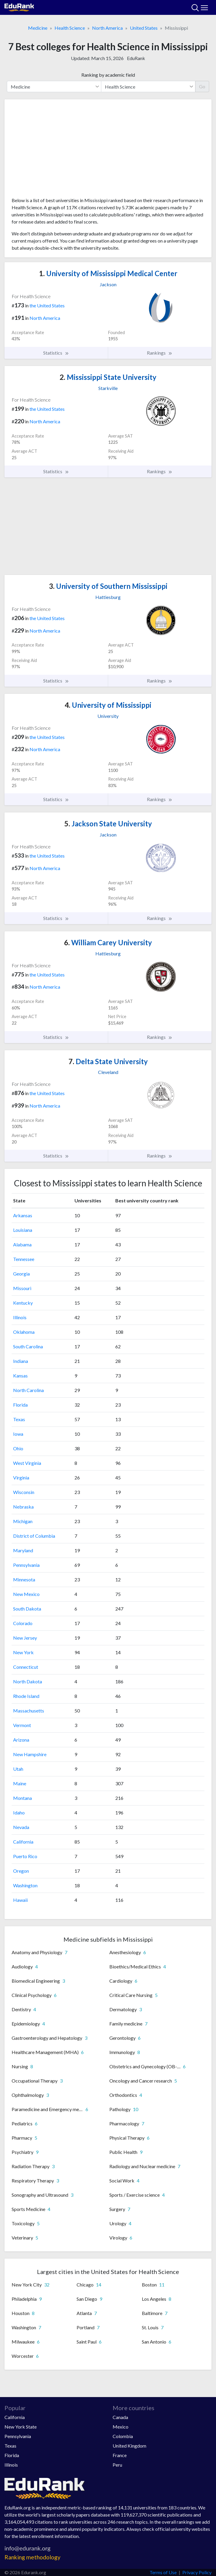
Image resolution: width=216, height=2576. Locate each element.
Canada (120, 2417)
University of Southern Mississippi (108, 586)
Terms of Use (163, 2572)
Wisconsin (23, 1492)
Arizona (21, 1740)
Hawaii (20, 1900)
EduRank (136, 58)
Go (202, 86)
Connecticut (25, 1667)
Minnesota (24, 1579)
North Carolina (28, 1390)
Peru (117, 2465)
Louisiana (22, 1230)
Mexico (120, 2426)
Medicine (37, 28)
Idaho (19, 1812)
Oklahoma (24, 1332)
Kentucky (23, 1303)
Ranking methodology (32, 2557)
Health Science (70, 28)
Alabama (22, 1244)
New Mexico (26, 1594)
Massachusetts (28, 1710)
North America (107, 28)
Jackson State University (108, 823)
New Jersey (25, 1638)
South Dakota (27, 1608)
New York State (20, 2426)
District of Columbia (34, 1536)
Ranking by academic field (108, 75)
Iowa (18, 1434)
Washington (25, 1885)
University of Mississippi (108, 705)
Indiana (20, 1361)
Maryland (23, 1550)
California (23, 1841)
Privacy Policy (197, 2572)
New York (23, 1652)
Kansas (20, 1375)
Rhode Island (26, 1696)
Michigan (22, 1521)
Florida (20, 1404)
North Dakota (27, 1681)
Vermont (22, 1725)
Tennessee (23, 1259)
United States (144, 28)
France (120, 2455)
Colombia (123, 2436)
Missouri (22, 1288)
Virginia (21, 1477)
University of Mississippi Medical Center (108, 273)
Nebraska (23, 1506)
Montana (22, 1798)
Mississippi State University (108, 377)
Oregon (21, 1871)
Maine (19, 1783)
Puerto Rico (25, 1856)
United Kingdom (129, 2445)
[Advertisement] (108, 150)
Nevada (21, 1827)
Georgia (21, 1273)
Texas (19, 1419)
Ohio (18, 1448)
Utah (18, 1769)
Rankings (160, 353)
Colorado (22, 1623)
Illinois (20, 1317)
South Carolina (28, 1346)
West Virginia (27, 1463)
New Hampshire (29, 1754)
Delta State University (108, 1061)
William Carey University (108, 942)
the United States (47, 305)
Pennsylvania (26, 1565)
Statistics (56, 353)
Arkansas (22, 1215)
